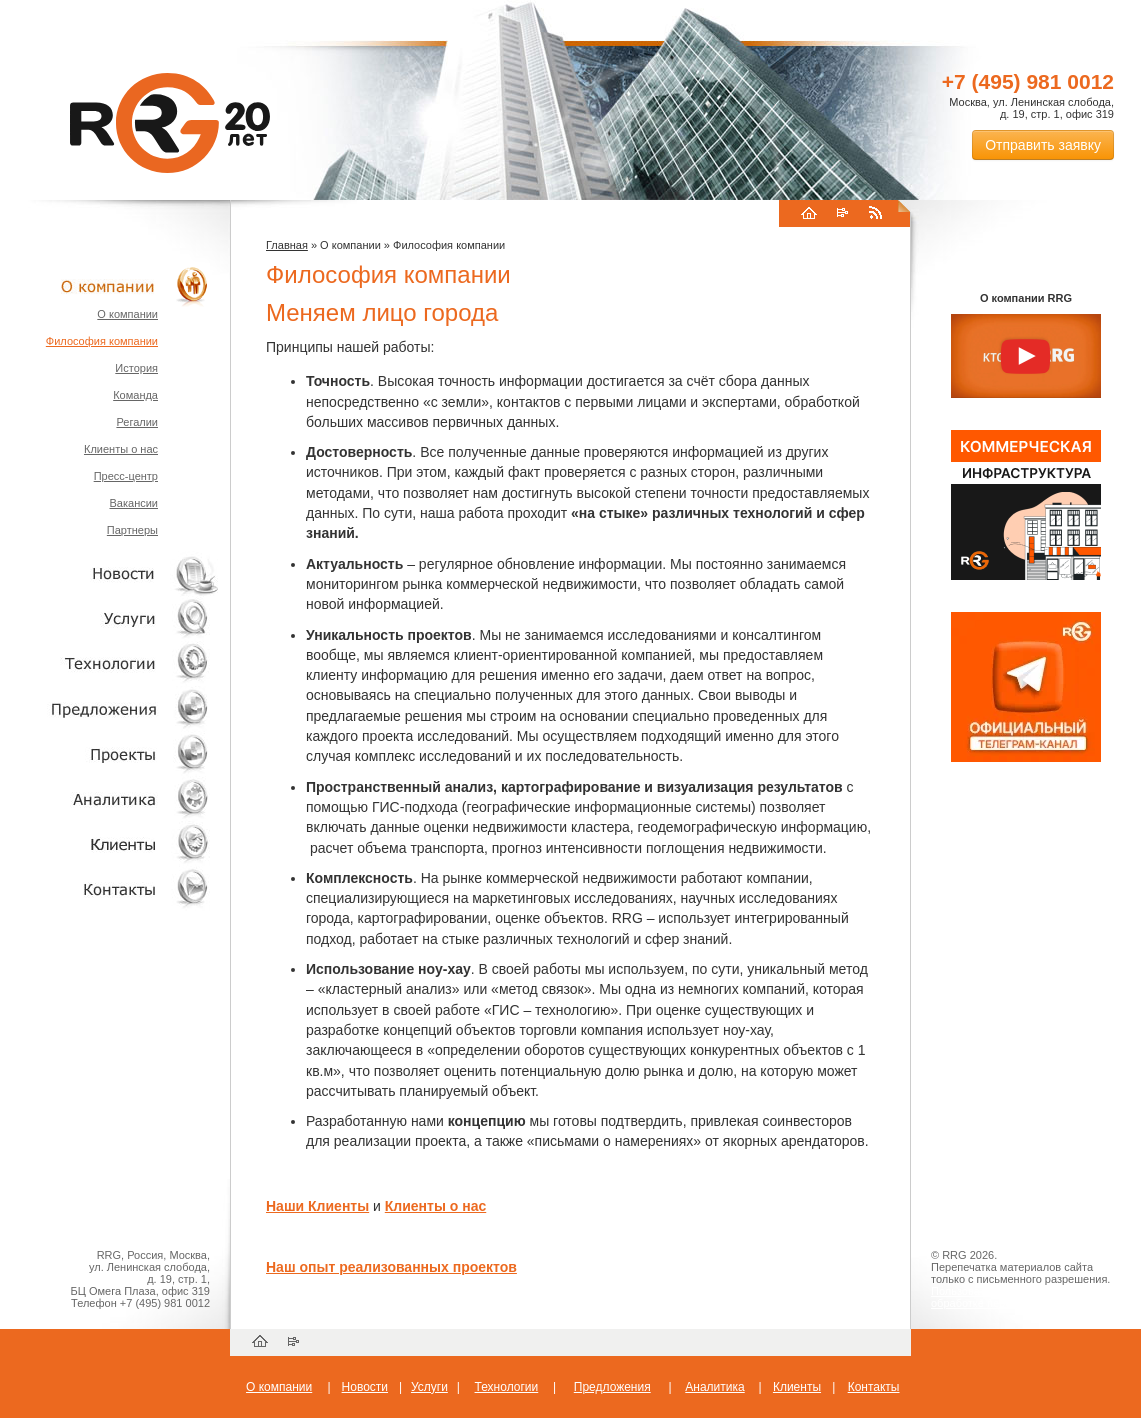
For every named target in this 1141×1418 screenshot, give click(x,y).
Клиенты (110, 843)
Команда (135, 395)
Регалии (137, 422)
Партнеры (132, 530)
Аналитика (110, 798)
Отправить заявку (1043, 145)
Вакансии (134, 503)
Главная (287, 245)
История (136, 368)
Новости (115, 573)
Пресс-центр (126, 476)
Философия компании (102, 341)
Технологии (110, 663)
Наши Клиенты (317, 1206)
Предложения (612, 1387)
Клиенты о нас (121, 449)
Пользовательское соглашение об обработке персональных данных (1018, 1297)
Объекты (110, 708)
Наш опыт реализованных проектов (391, 1267)
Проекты (110, 753)
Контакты (110, 888)
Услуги (110, 618)
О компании (110, 285)
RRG (170, 123)
